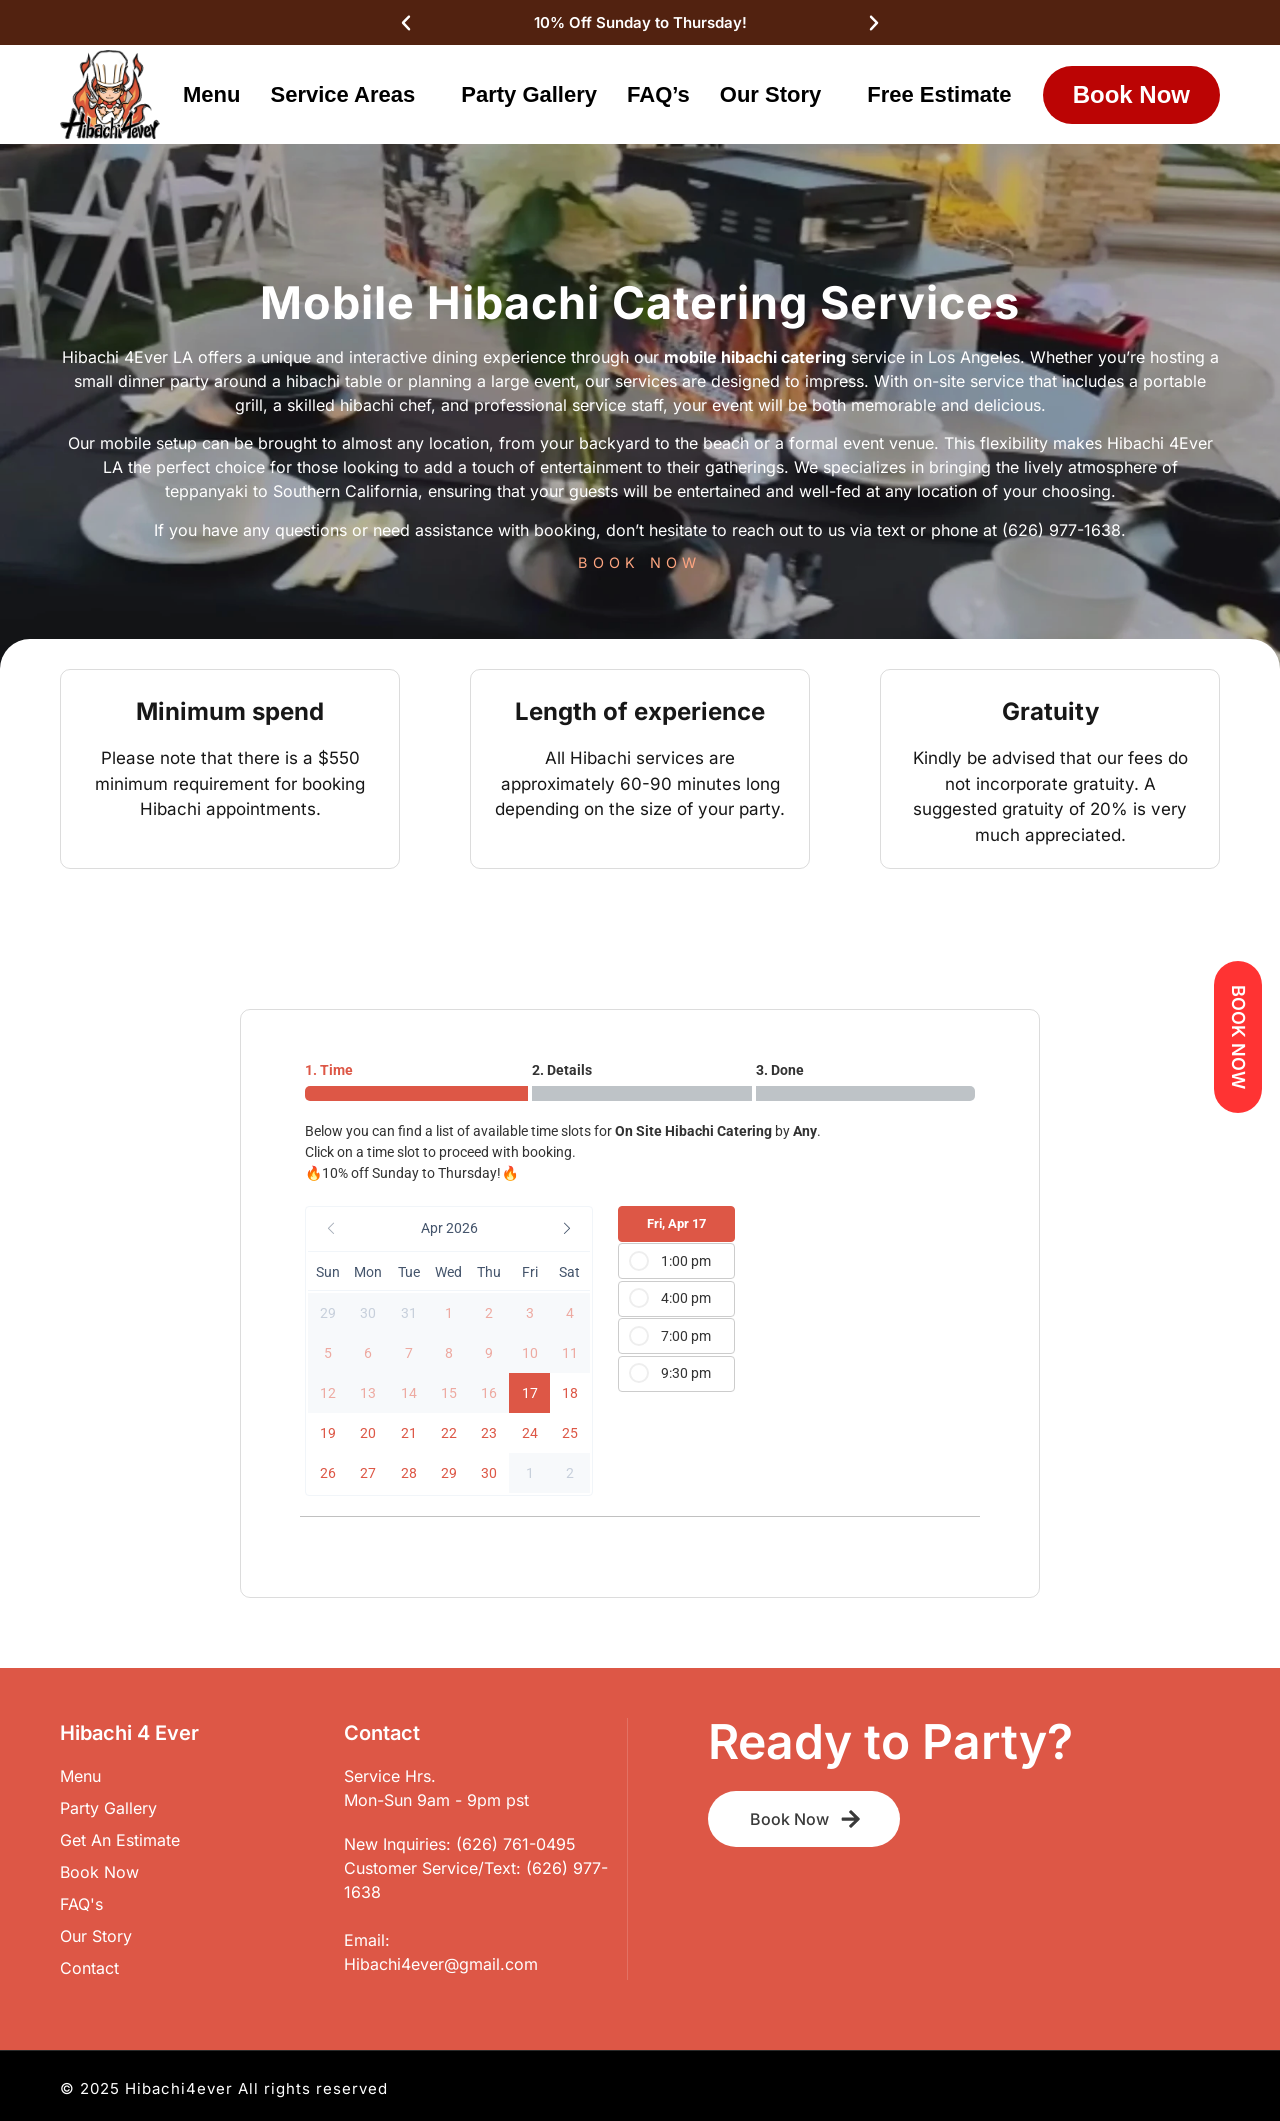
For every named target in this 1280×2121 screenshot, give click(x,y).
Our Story (776, 94)
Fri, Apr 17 (676, 1223)
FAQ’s (658, 94)
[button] (449, 1229)
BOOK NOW (639, 562)
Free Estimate (939, 94)
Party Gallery (529, 94)
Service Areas (347, 94)
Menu (211, 94)
